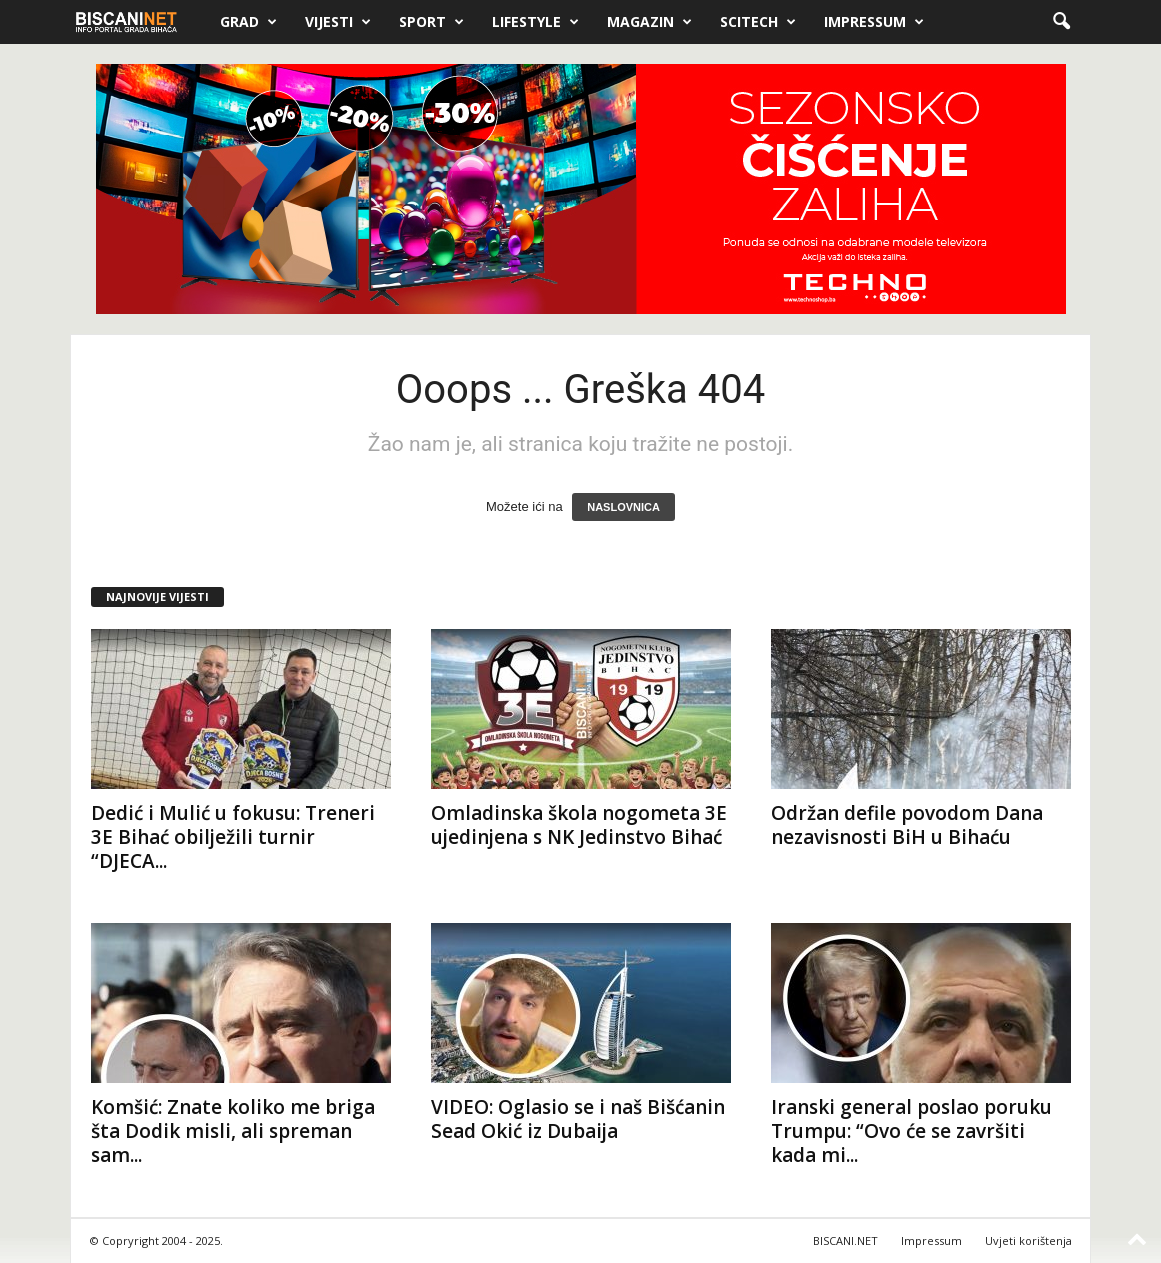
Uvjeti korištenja (1028, 1240)
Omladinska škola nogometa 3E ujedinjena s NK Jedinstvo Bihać (579, 825)
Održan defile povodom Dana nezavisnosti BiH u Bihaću (907, 825)
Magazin (649, 22)
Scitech (758, 22)
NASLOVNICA (623, 507)
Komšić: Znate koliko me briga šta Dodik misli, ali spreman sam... (233, 1131)
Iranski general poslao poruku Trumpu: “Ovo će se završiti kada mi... (911, 1131)
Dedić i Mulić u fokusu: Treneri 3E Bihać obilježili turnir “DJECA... (233, 837)
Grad (248, 22)
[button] (1061, 22)
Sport (431, 22)
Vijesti (338, 22)
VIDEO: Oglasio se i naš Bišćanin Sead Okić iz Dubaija (578, 1119)
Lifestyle (535, 22)
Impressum (874, 22)
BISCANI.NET (845, 1240)
